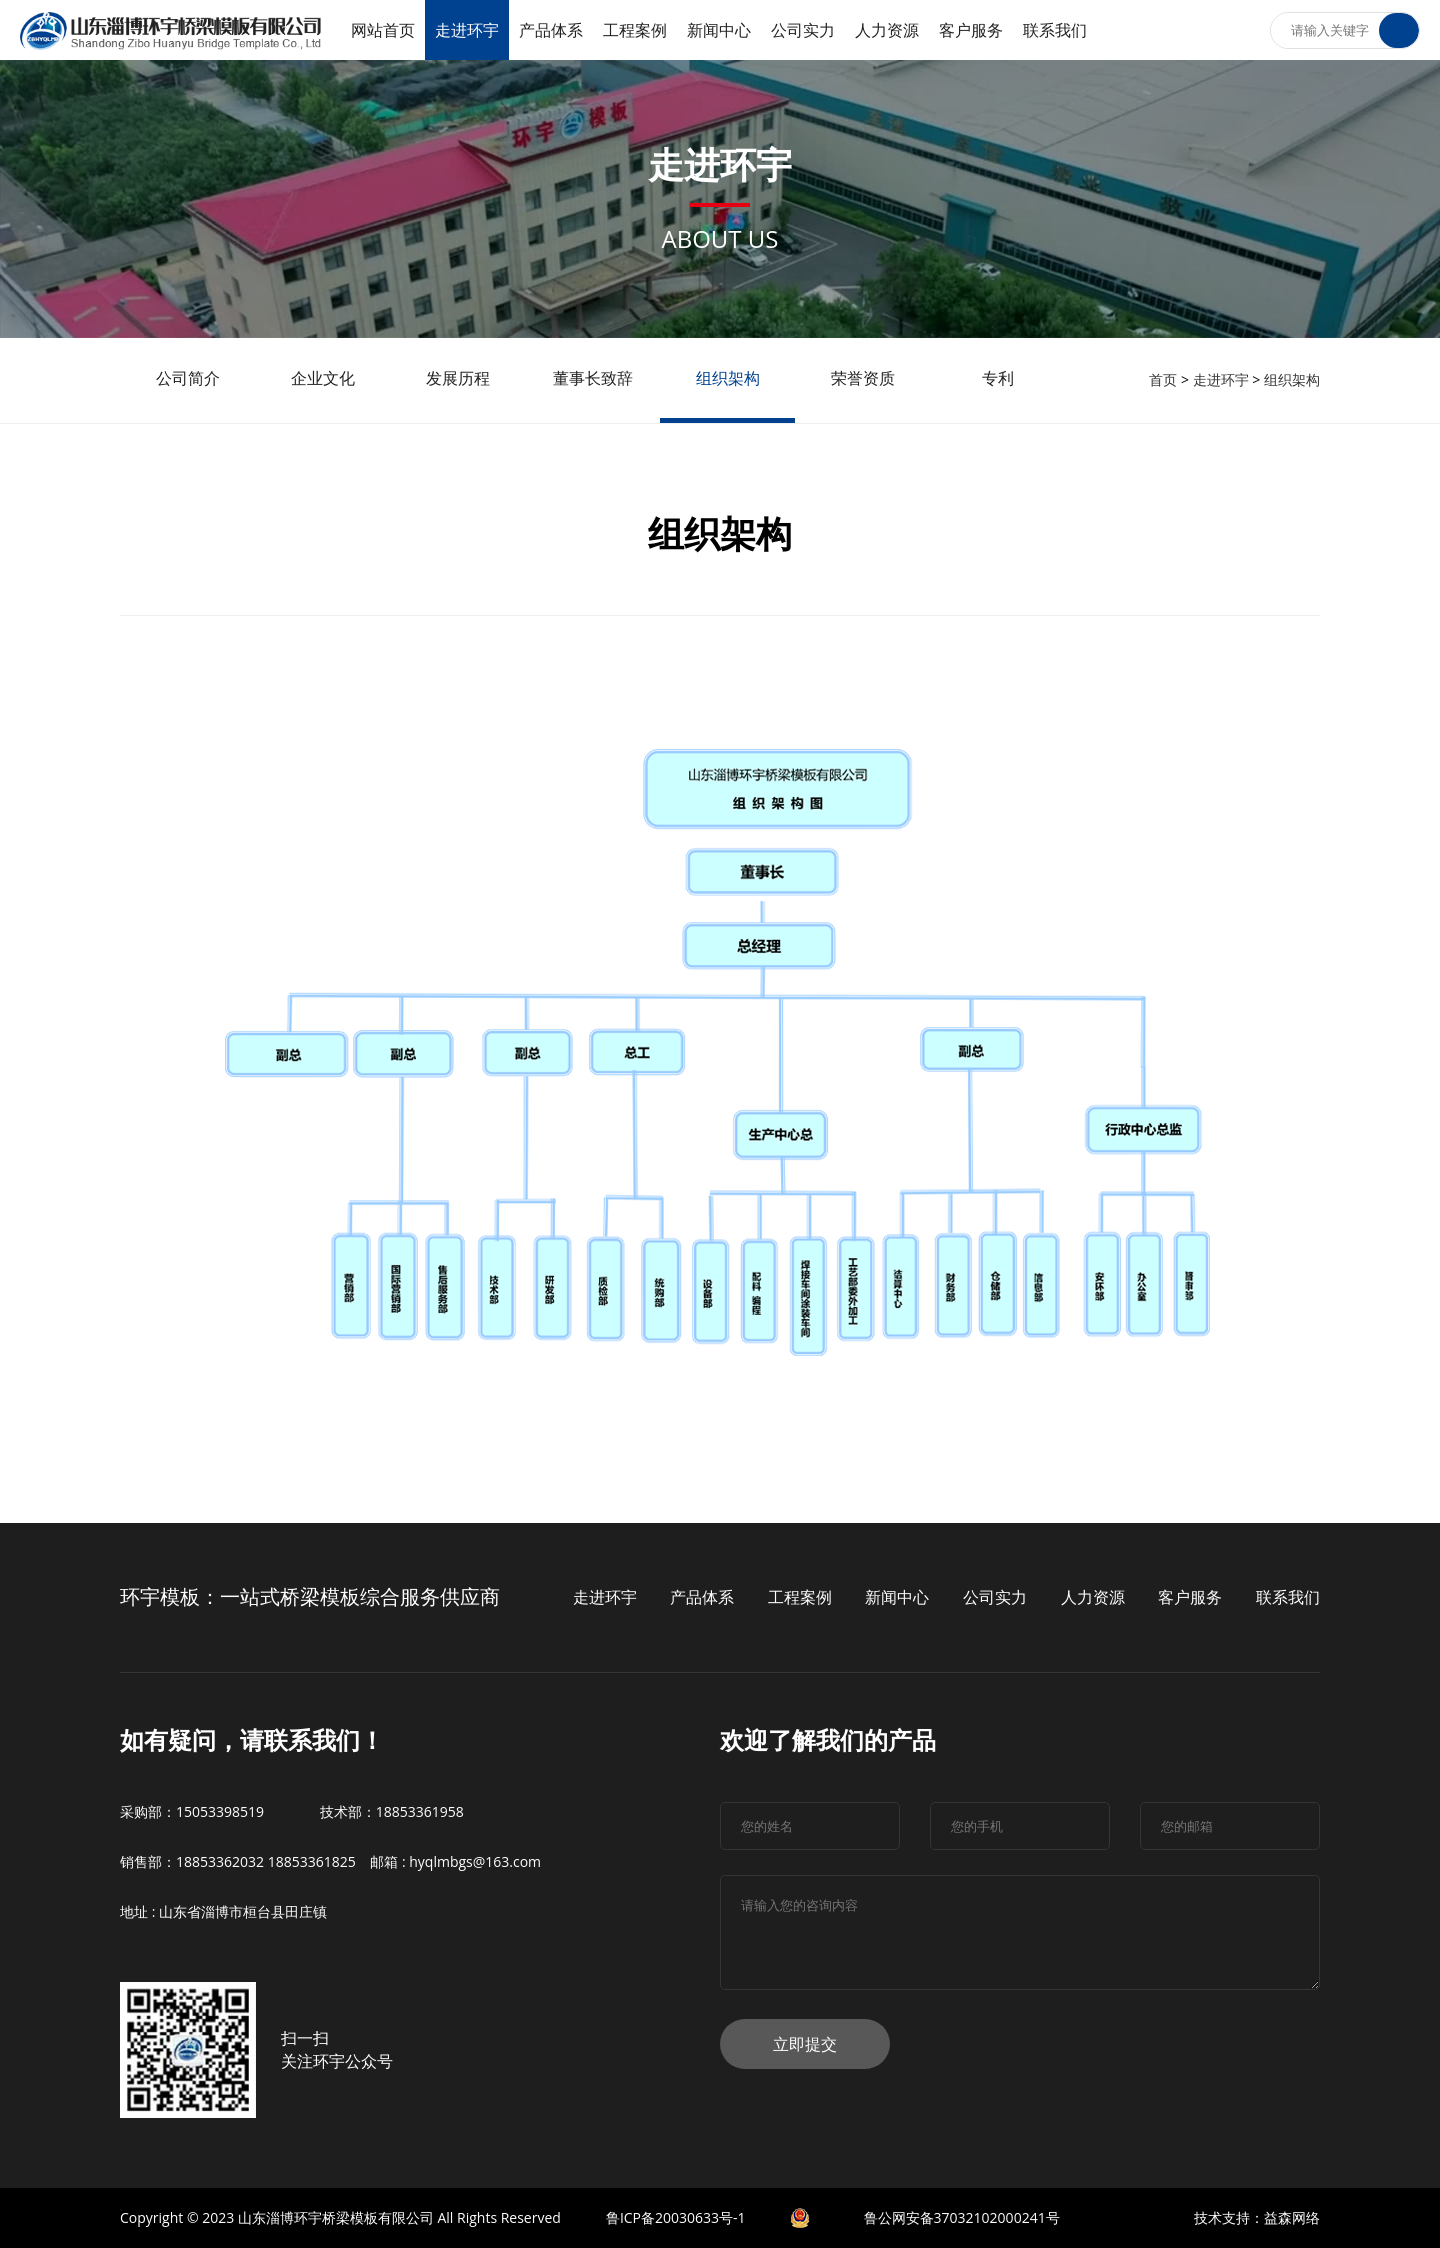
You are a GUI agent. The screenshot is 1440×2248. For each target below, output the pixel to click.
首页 (1163, 379)
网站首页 (383, 30)
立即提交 (805, 2044)
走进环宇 (467, 30)
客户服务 (971, 30)
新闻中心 (719, 30)
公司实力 (803, 30)
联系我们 (1055, 30)
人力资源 (887, 30)
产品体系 (551, 30)
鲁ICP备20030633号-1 (676, 2217)
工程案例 (635, 30)
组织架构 (1292, 379)
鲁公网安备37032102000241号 (962, 2217)
